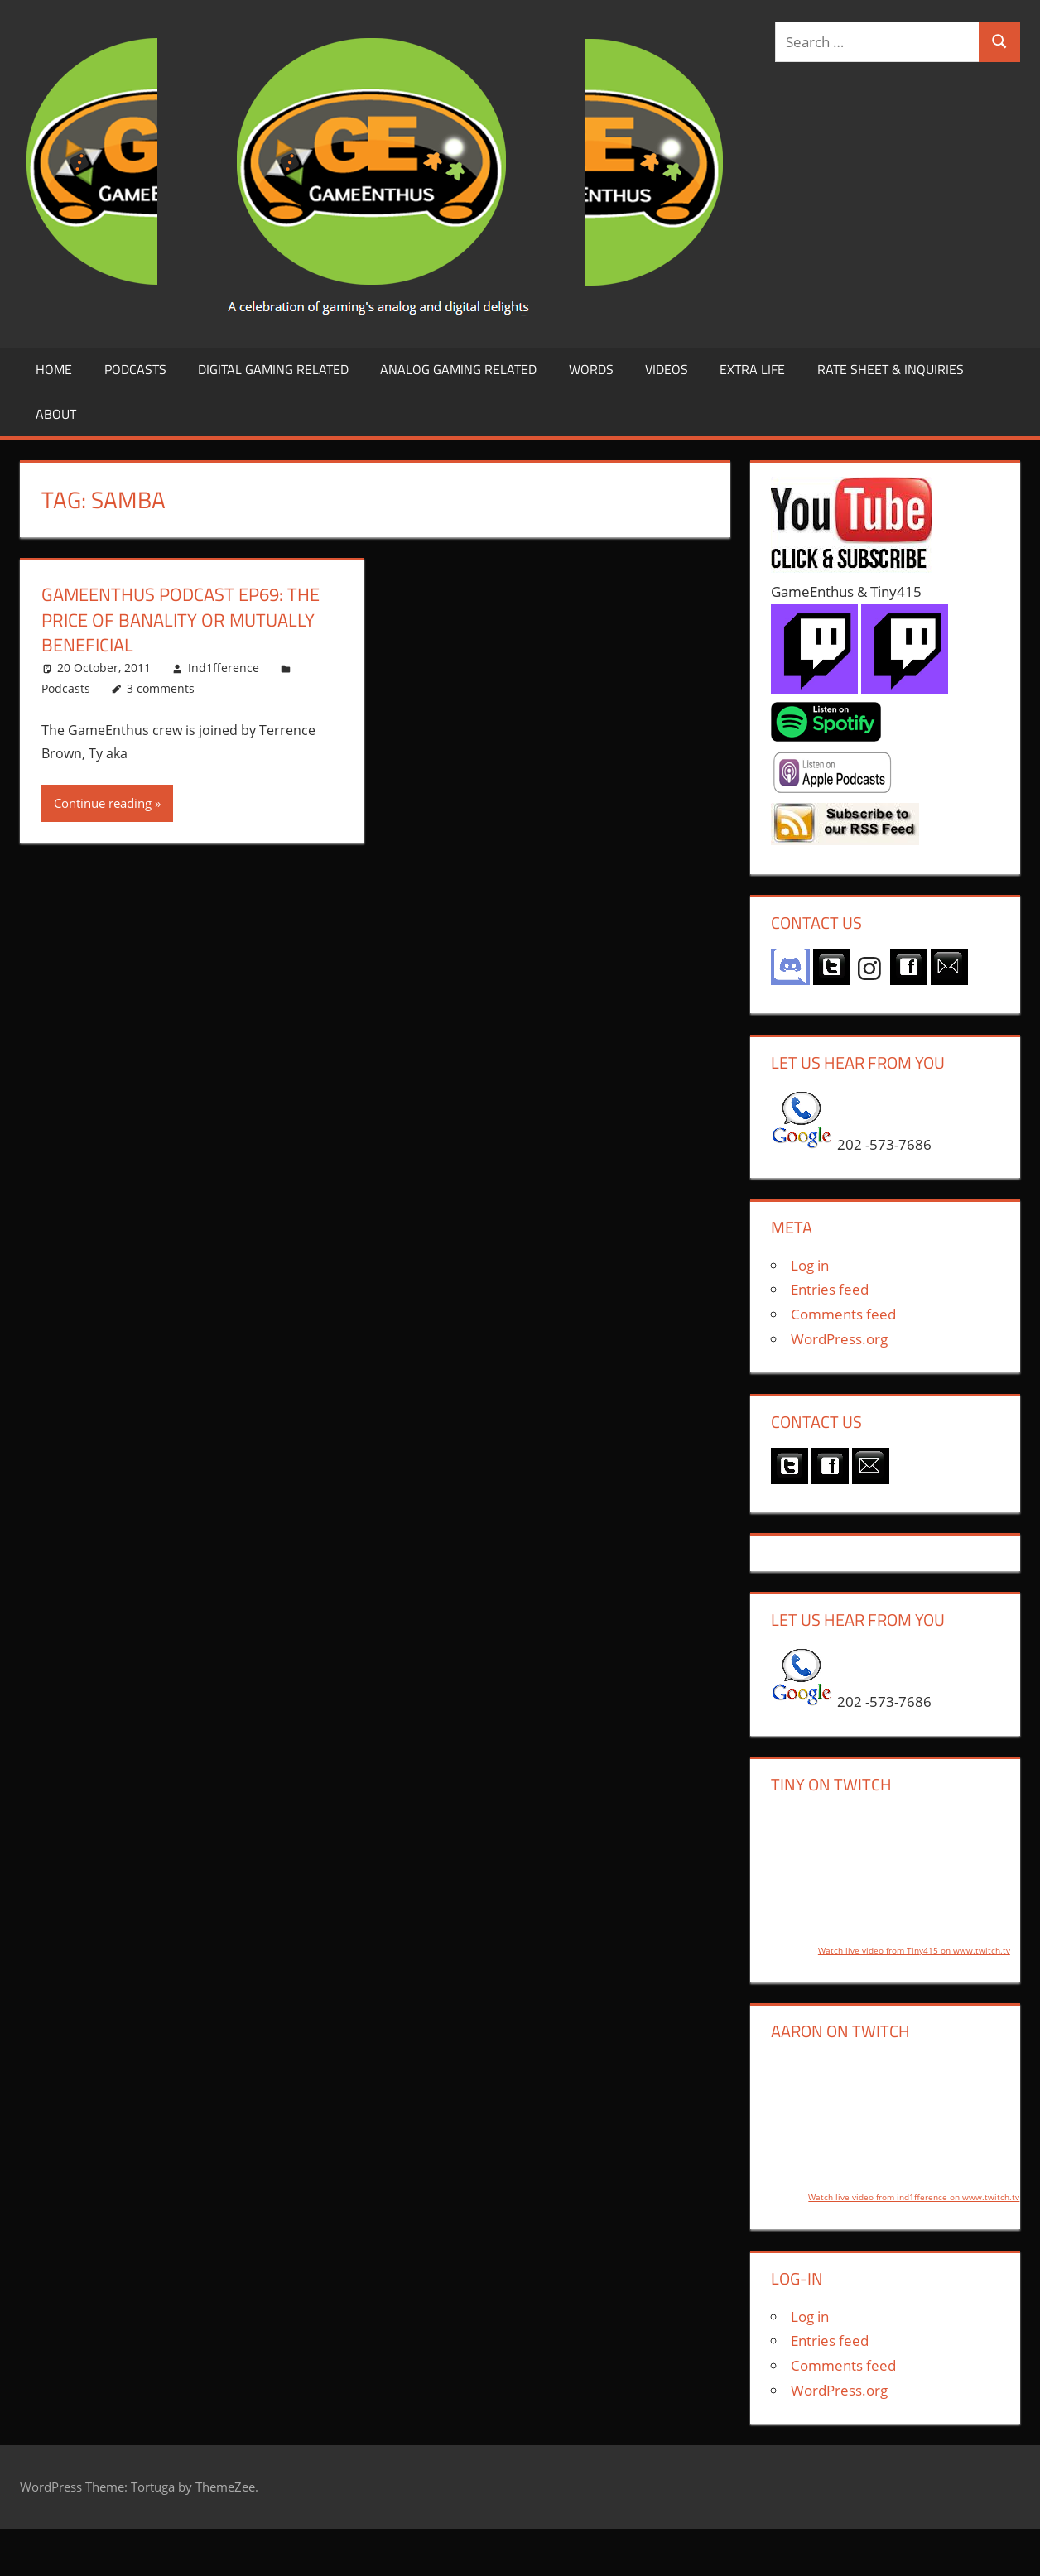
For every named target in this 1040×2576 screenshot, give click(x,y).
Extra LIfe (752, 369)
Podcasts (135, 369)
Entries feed (830, 1289)
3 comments (161, 688)
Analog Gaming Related (458, 369)
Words (591, 369)
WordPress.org (839, 1338)
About (56, 414)
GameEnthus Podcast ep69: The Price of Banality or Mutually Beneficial (180, 620)
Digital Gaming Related (273, 369)
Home (54, 369)
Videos (666, 369)
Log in (810, 1265)
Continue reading (103, 803)
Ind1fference (223, 667)
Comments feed (843, 1314)
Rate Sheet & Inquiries (890, 369)
